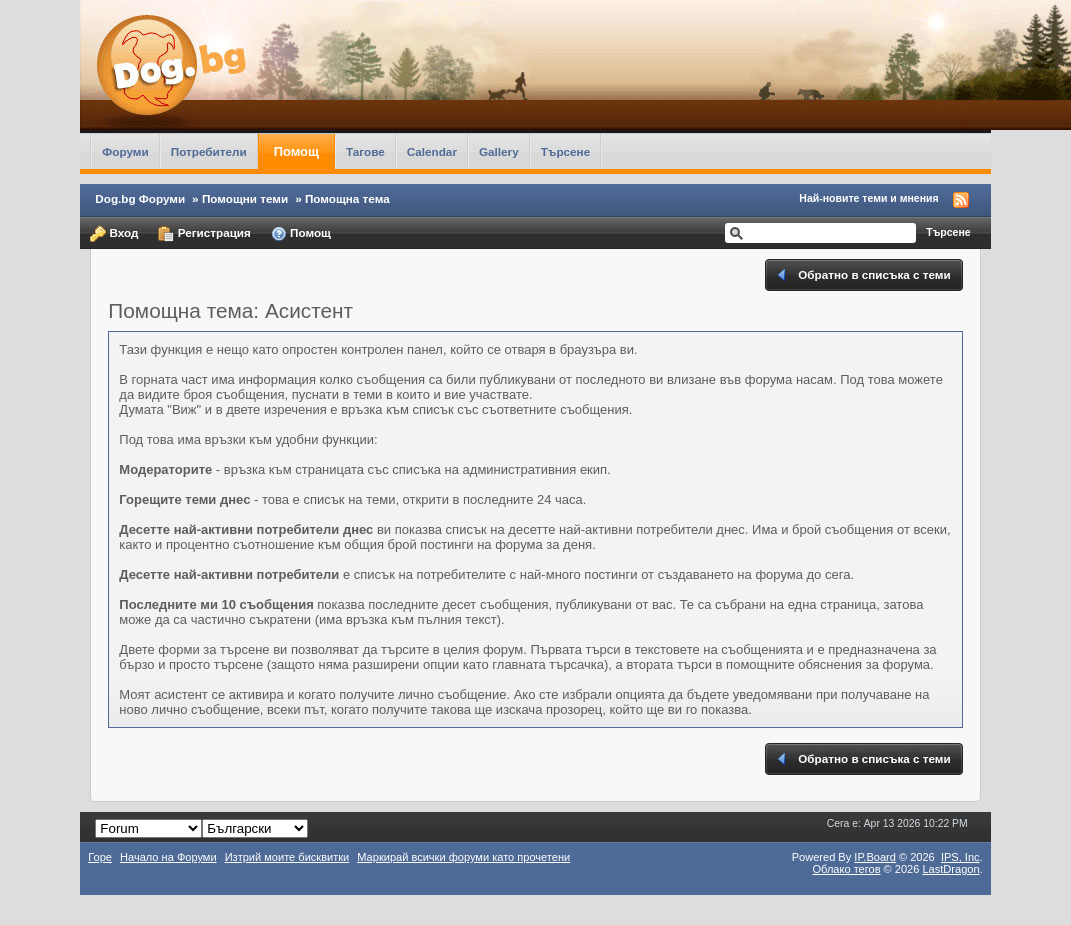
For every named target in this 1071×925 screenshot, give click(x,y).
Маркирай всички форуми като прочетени (463, 857)
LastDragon (950, 869)
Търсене (566, 151)
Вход (114, 234)
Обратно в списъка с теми (862, 275)
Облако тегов (846, 869)
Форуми (125, 151)
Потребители (209, 151)
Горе (100, 857)
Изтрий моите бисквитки (287, 857)
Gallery (499, 151)
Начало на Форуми (168, 857)
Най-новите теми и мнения (868, 198)
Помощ (296, 151)
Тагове (365, 151)
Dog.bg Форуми (140, 198)
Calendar (432, 151)
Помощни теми (245, 198)
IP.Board (875, 857)
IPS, (960, 857)
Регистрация (204, 234)
